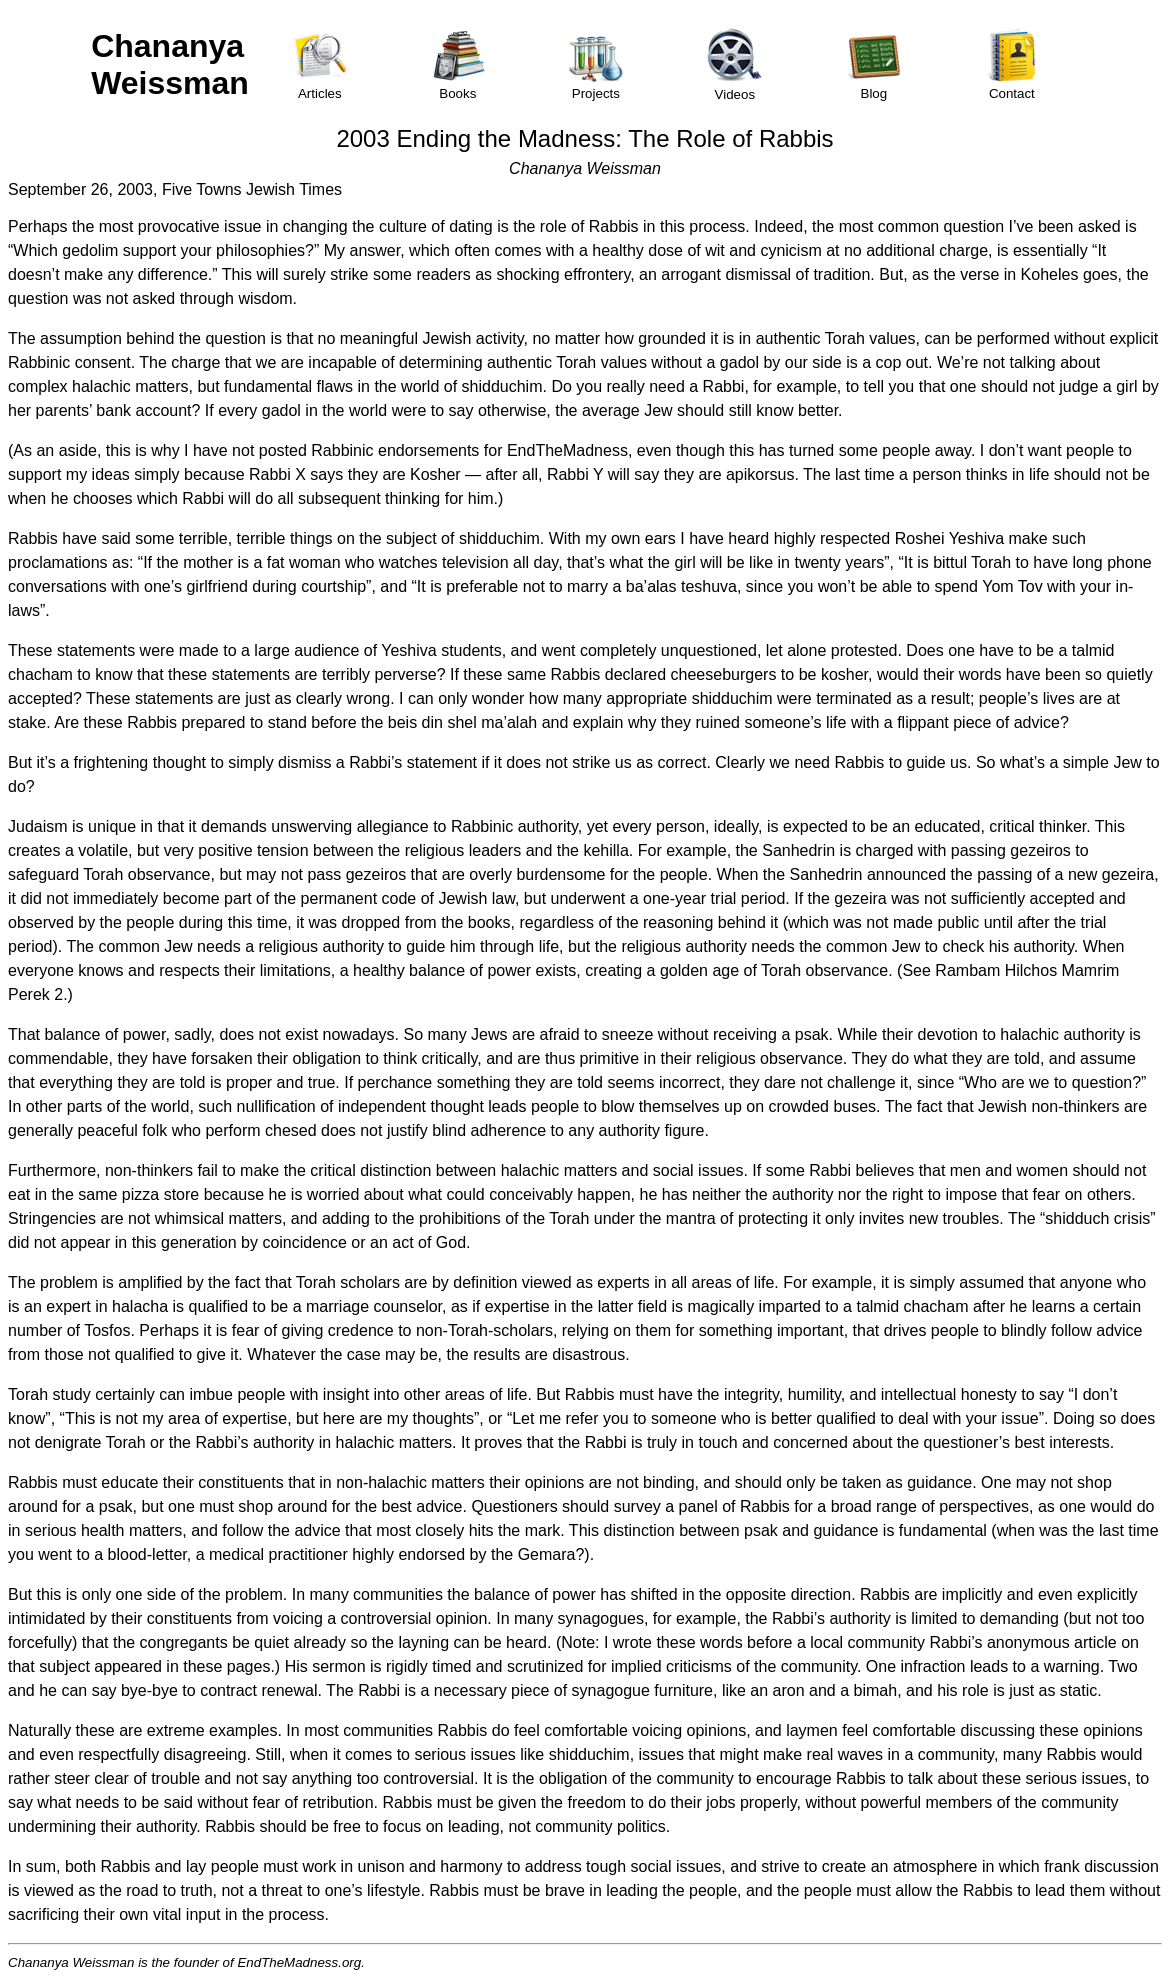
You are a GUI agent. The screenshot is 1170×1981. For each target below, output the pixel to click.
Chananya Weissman (170, 64)
